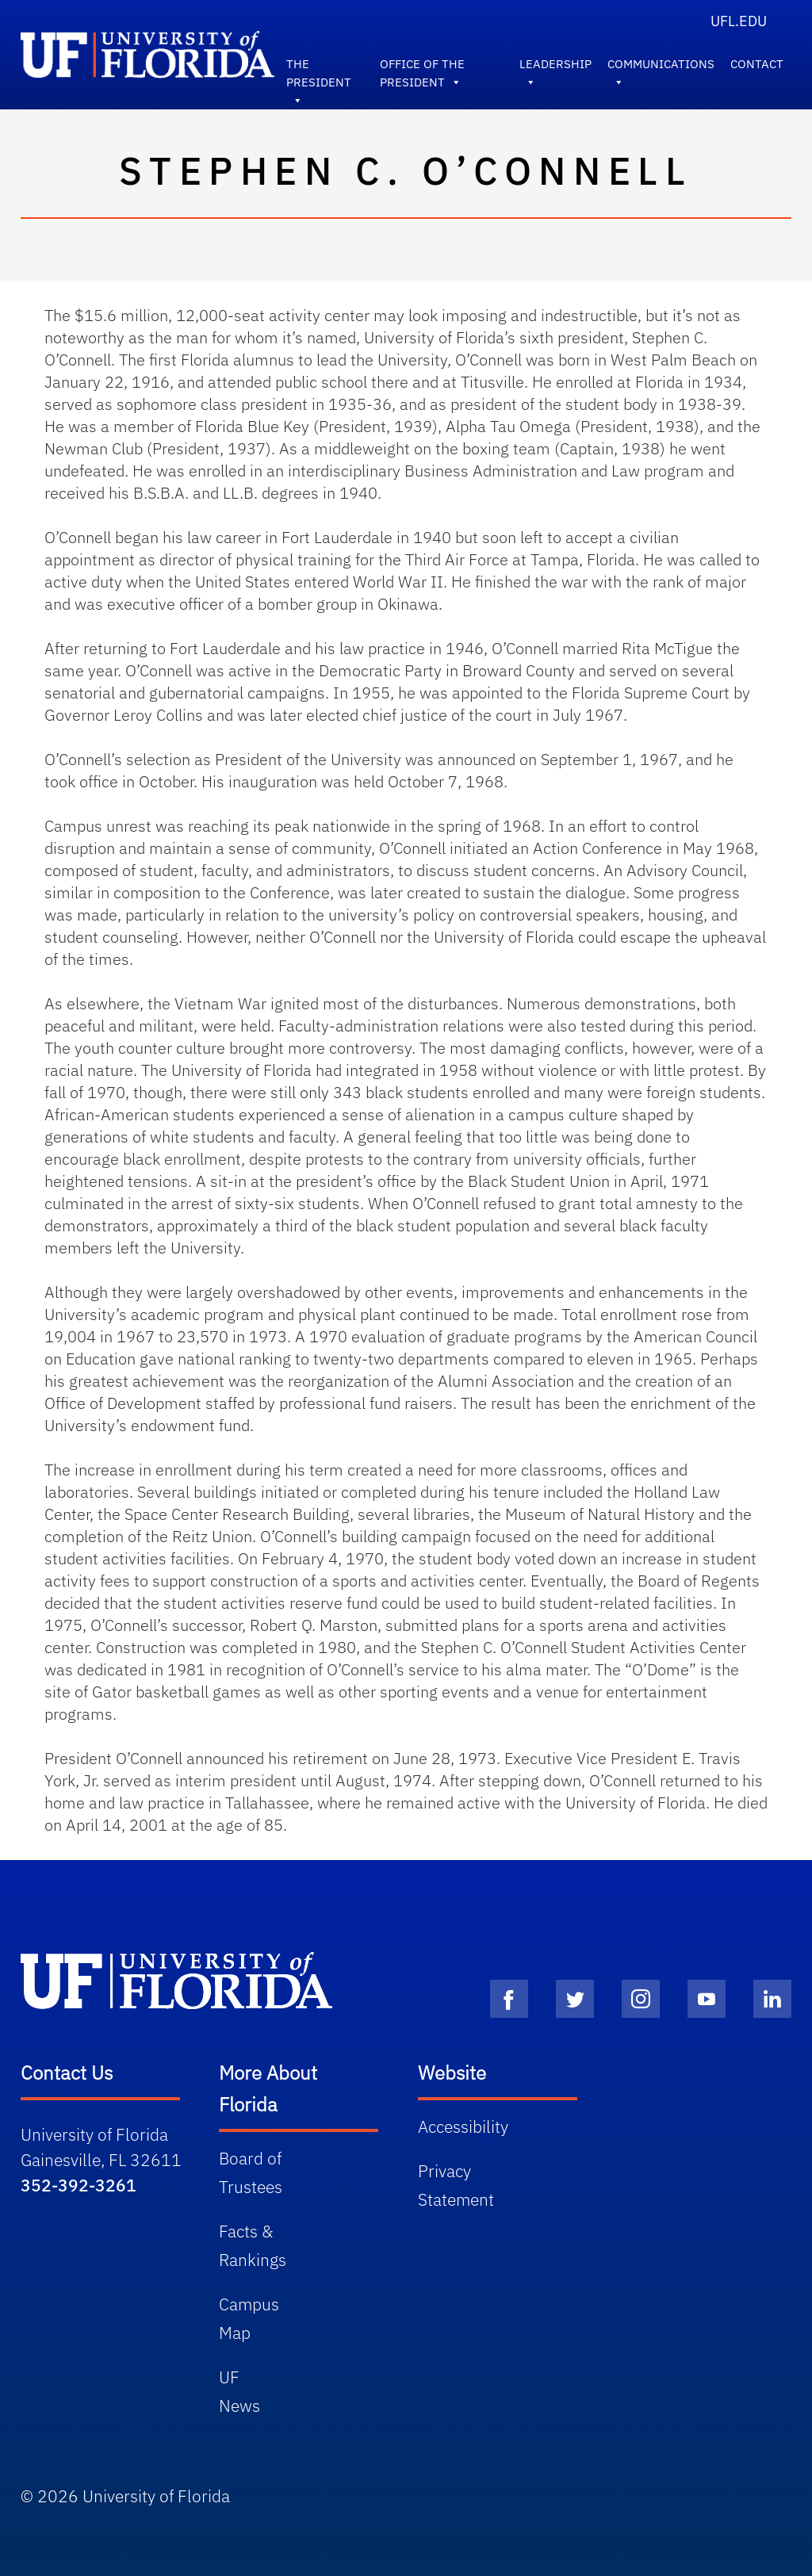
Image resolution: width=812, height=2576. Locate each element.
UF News (239, 2391)
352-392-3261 (78, 2185)
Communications (660, 67)
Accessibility (463, 2126)
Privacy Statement (456, 2185)
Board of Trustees (250, 2172)
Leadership (555, 67)
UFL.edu (738, 21)
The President (318, 67)
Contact (756, 63)
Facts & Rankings (252, 2245)
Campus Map (249, 2318)
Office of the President (422, 67)
